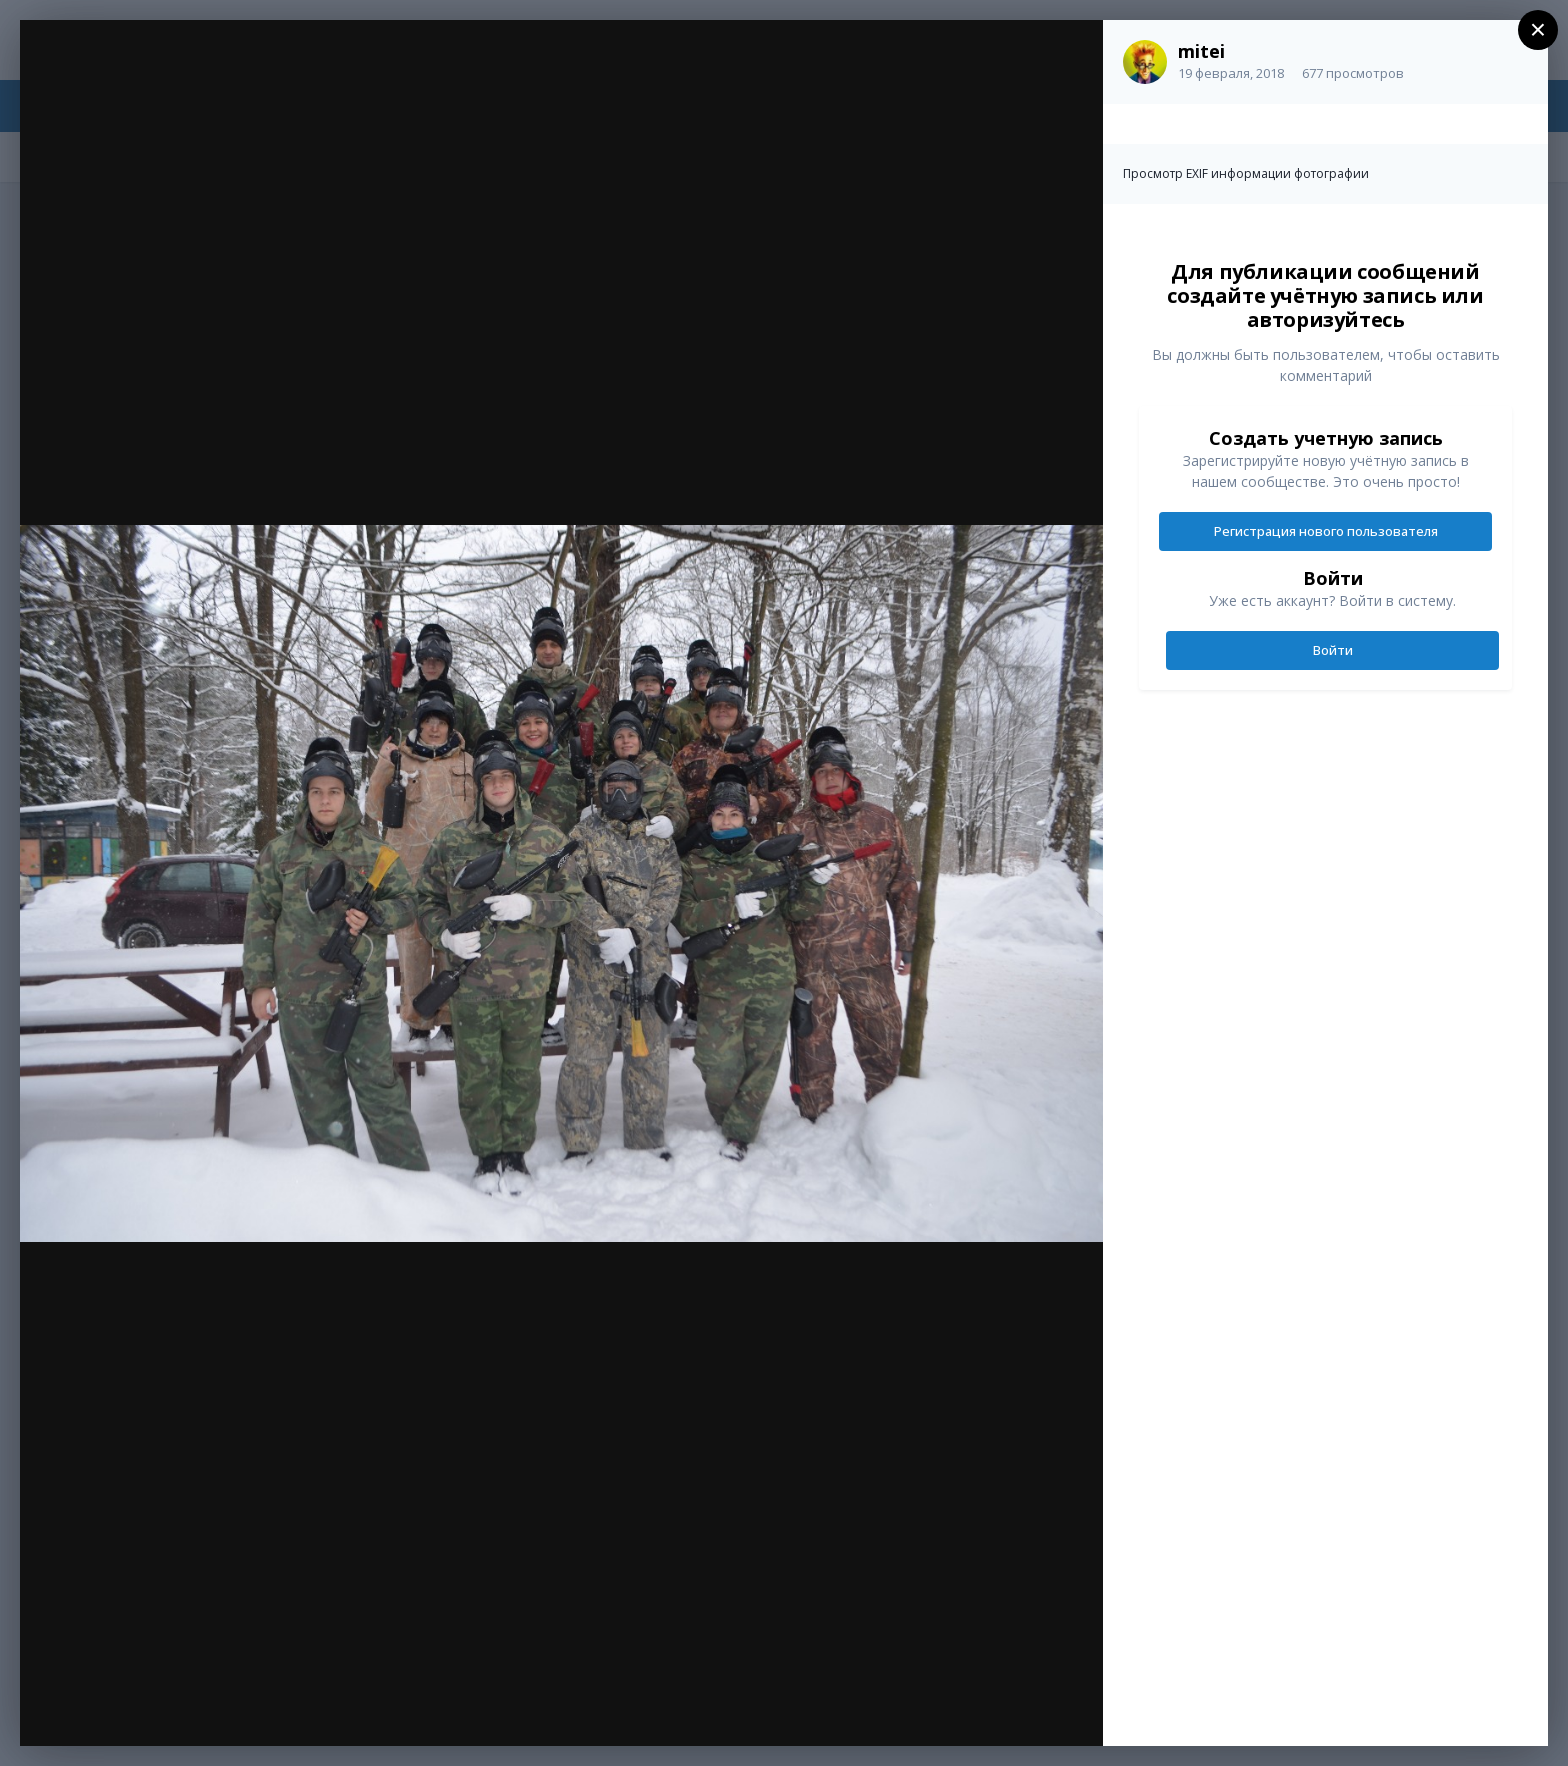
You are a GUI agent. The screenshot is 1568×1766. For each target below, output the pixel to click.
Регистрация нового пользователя (1326, 531)
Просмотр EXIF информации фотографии (1246, 173)
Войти (1333, 650)
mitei (1201, 51)
